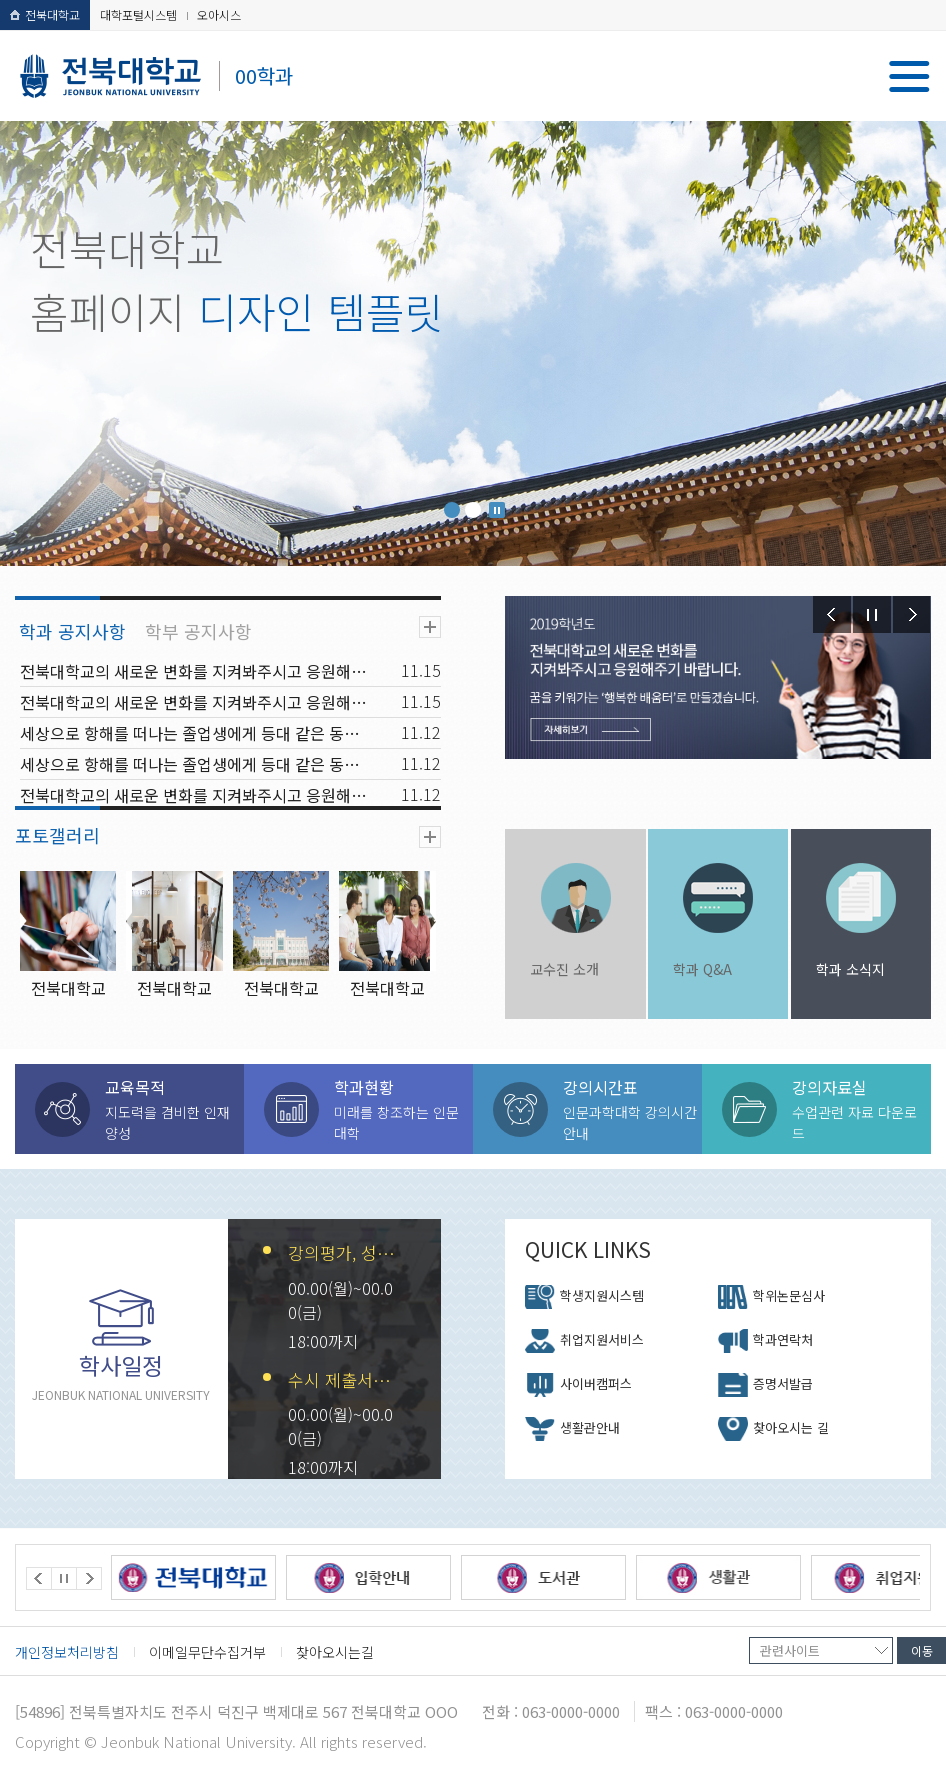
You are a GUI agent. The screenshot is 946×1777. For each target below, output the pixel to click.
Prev (832, 614)
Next (912, 614)
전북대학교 (45, 14)
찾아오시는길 (335, 1652)
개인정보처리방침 (67, 1652)
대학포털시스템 (138, 14)
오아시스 (219, 14)
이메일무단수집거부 (207, 1652)
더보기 (430, 627)
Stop (497, 510)
